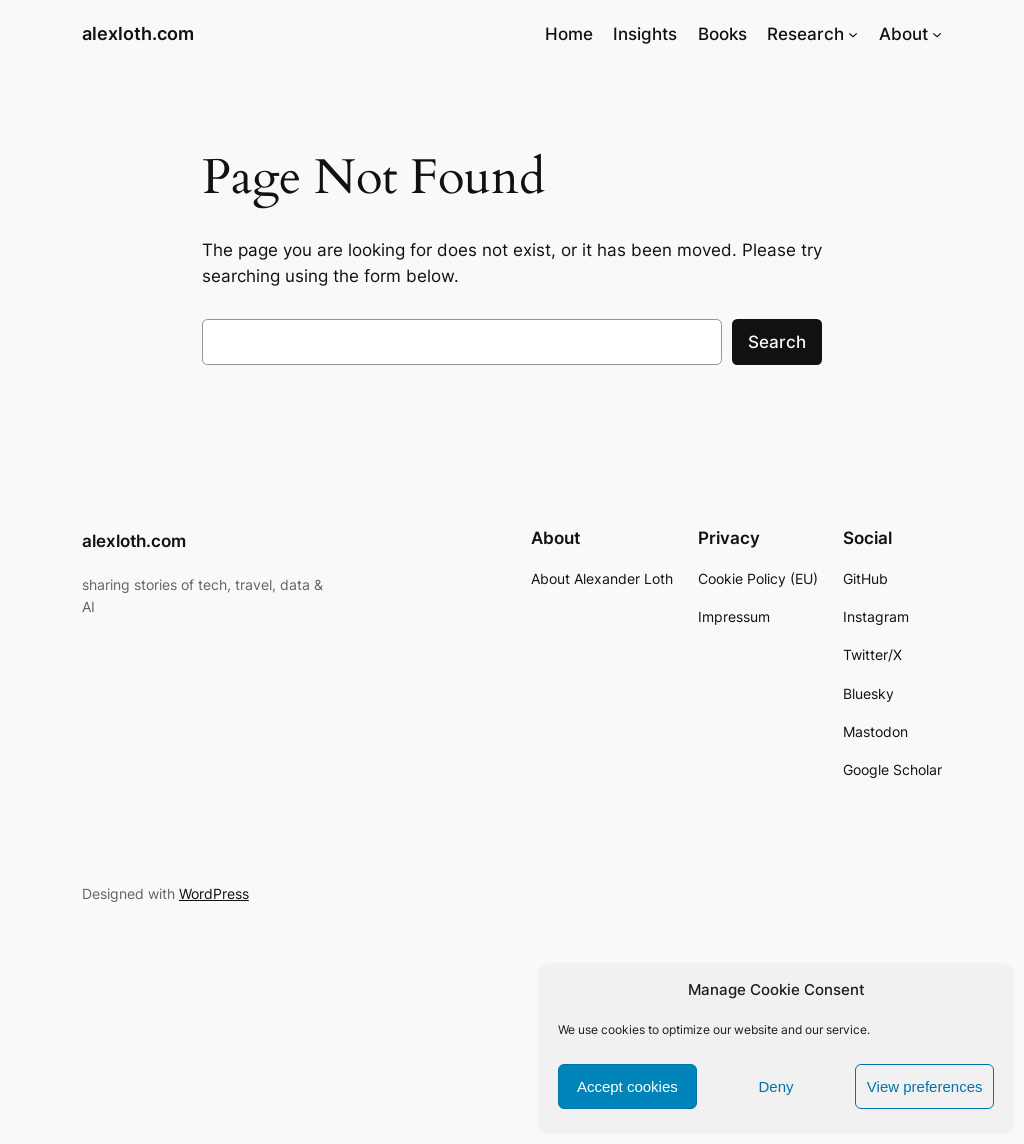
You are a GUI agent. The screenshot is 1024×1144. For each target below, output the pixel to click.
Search (777, 342)
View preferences (925, 1086)
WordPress (214, 893)
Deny (775, 1086)
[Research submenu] (853, 34)
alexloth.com (138, 33)
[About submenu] (937, 34)
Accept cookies (627, 1086)
